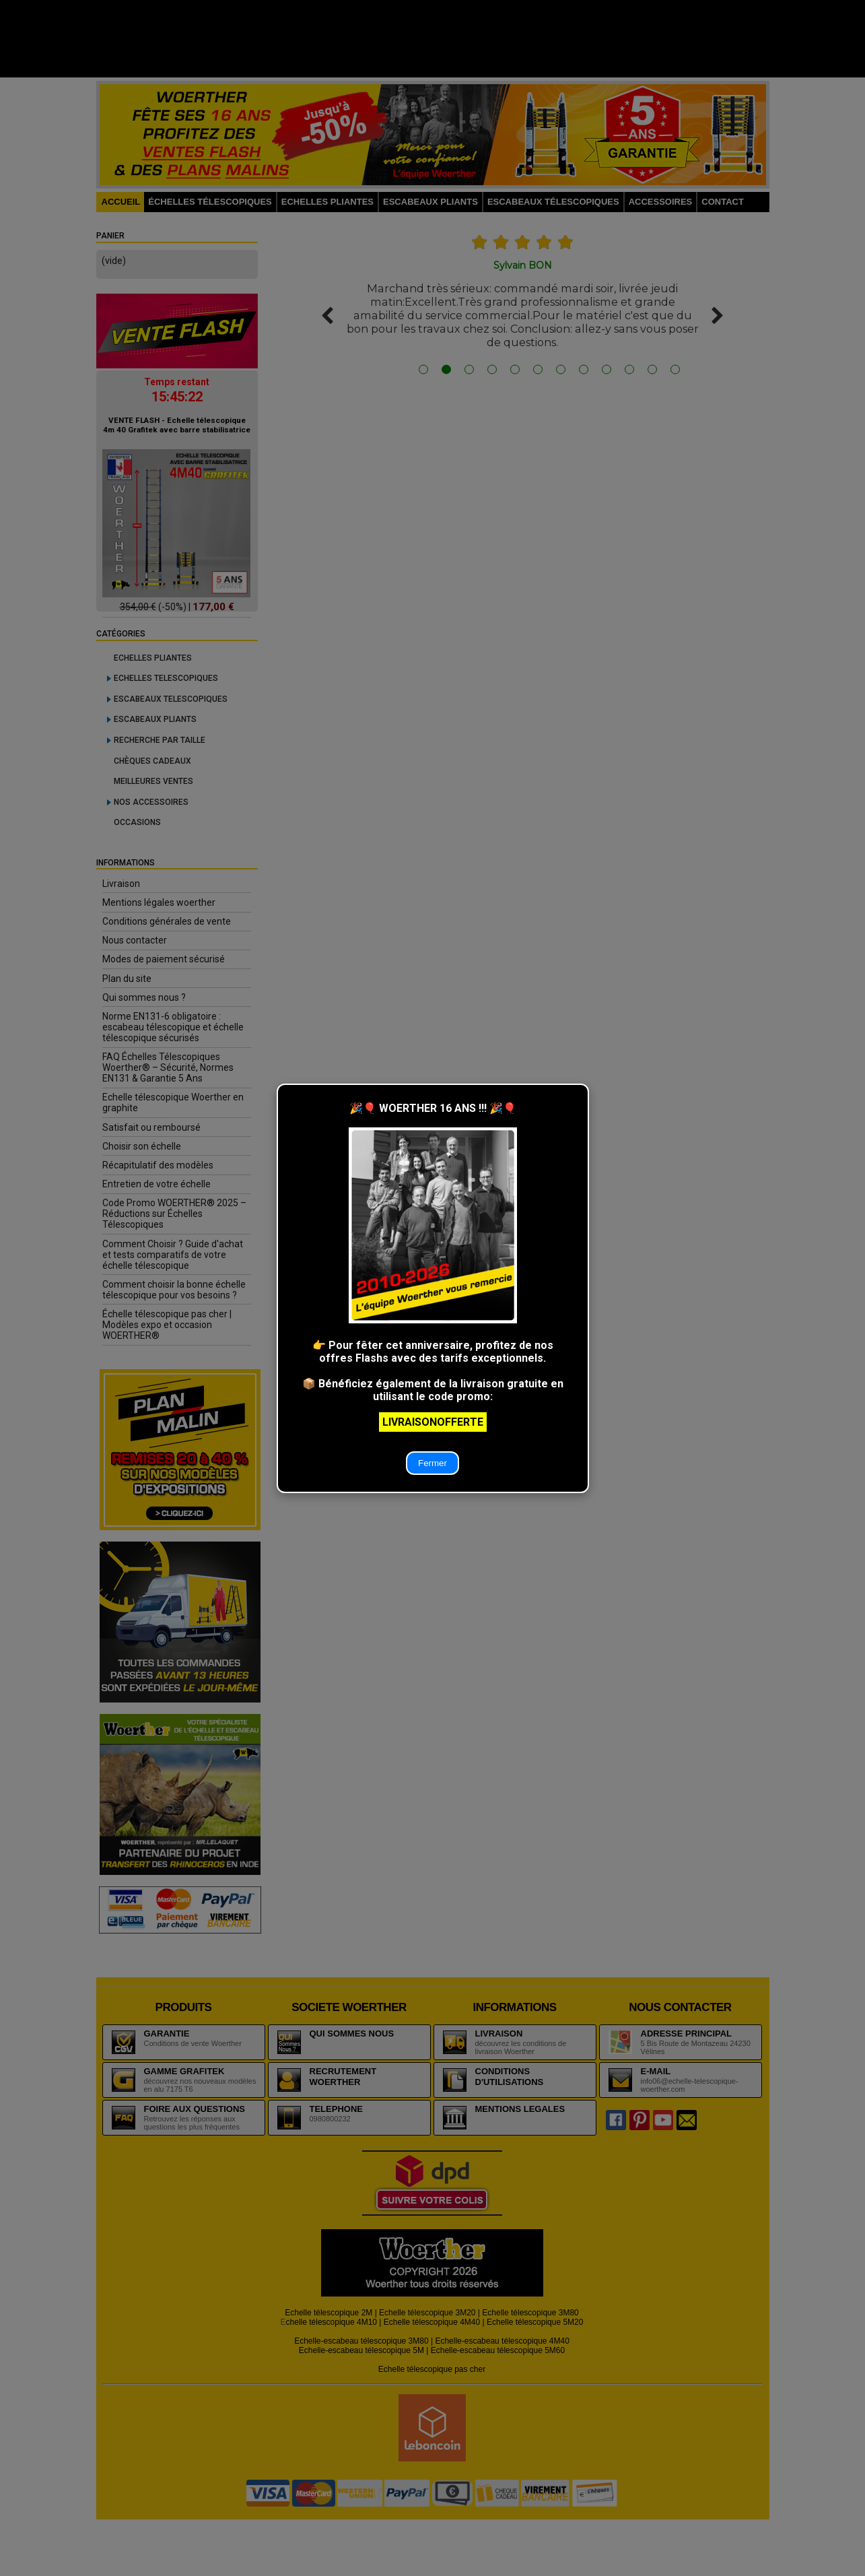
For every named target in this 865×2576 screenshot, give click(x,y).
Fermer (432, 1463)
